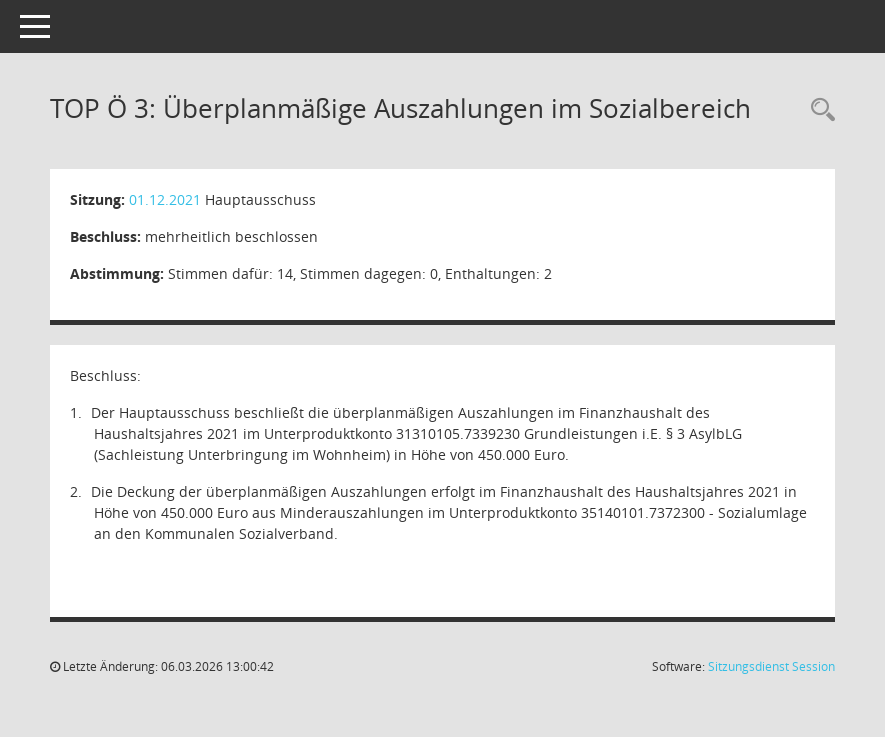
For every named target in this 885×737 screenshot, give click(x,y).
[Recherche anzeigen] (818, 110)
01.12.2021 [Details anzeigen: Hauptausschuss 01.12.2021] (165, 199)
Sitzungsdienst (771, 666)
